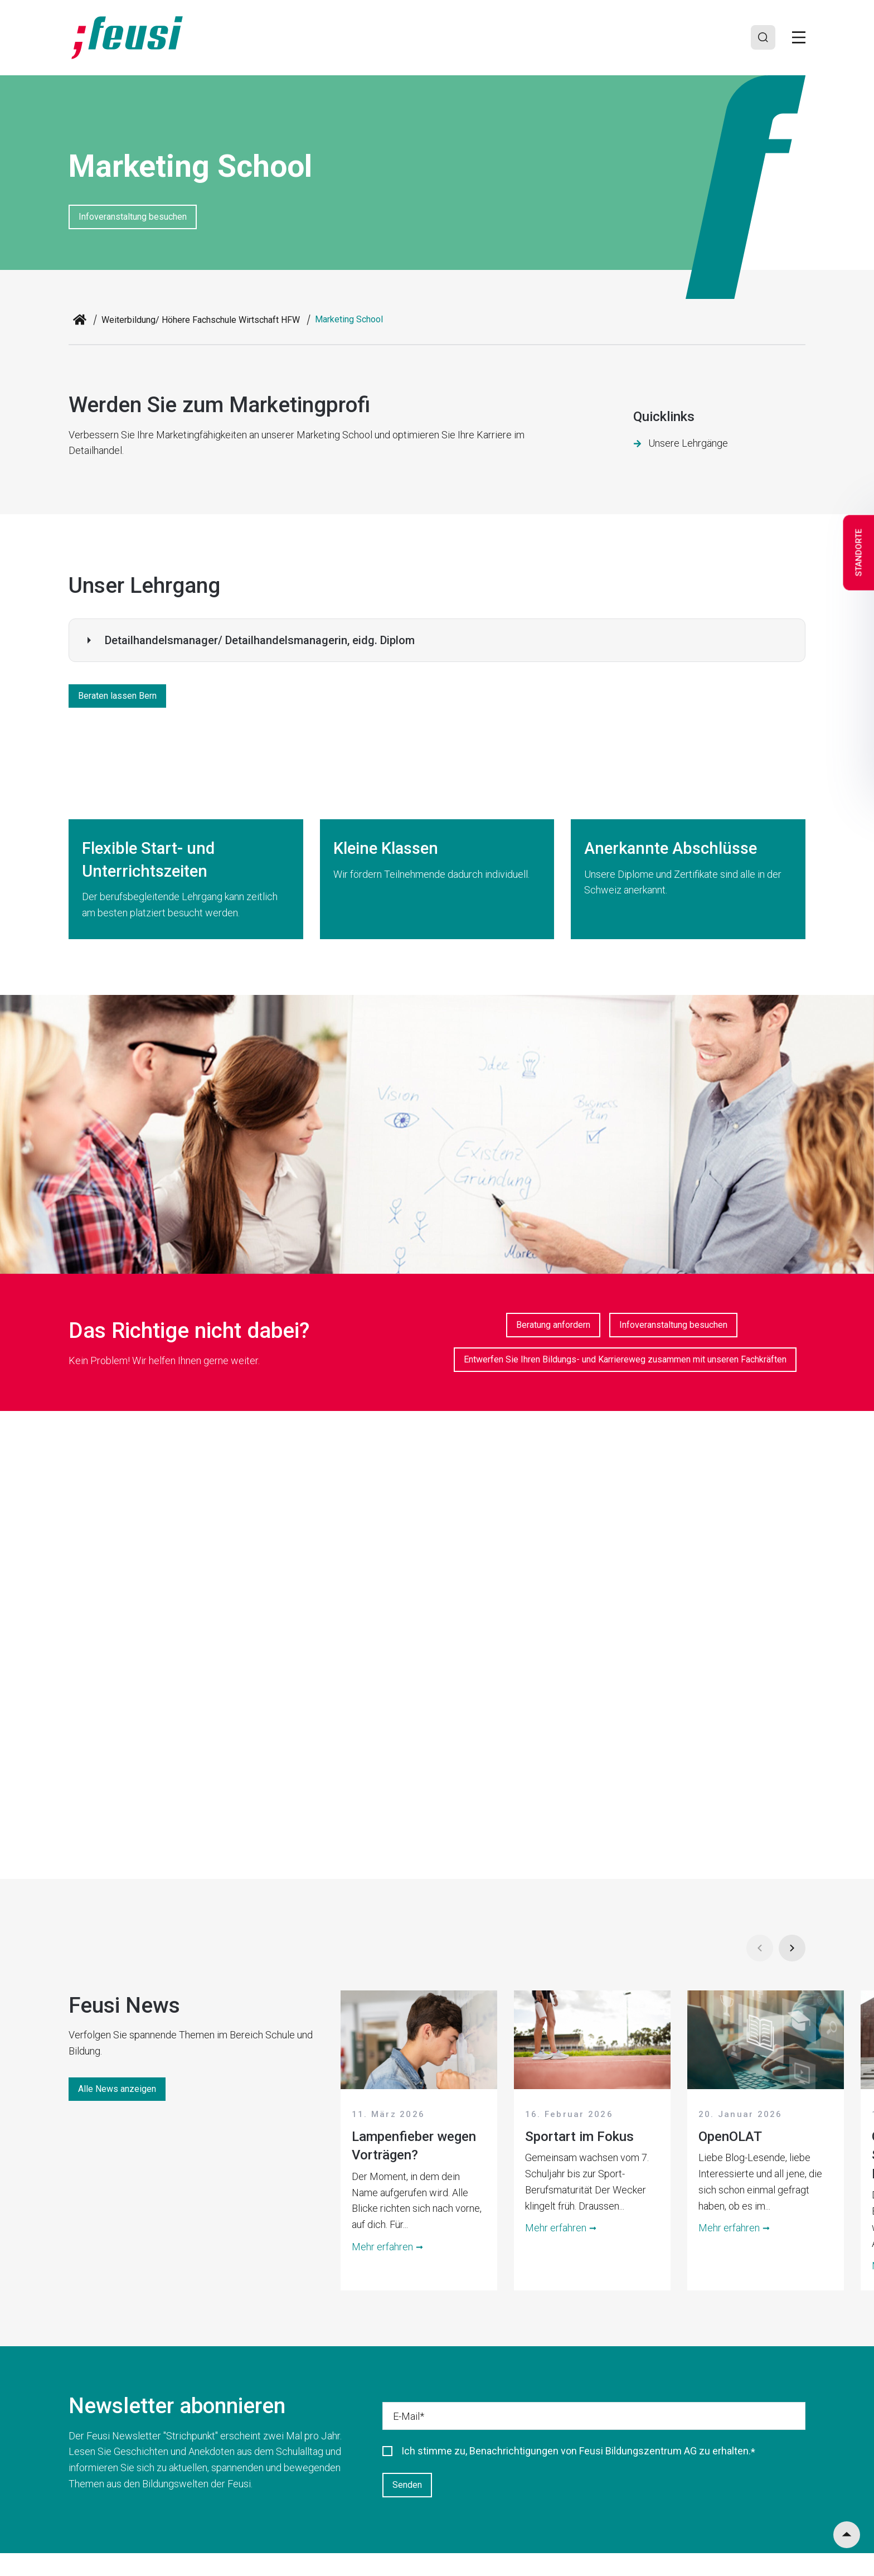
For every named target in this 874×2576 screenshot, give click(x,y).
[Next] (792, 1948)
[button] (437, 640)
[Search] (762, 37)
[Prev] (759, 1948)
